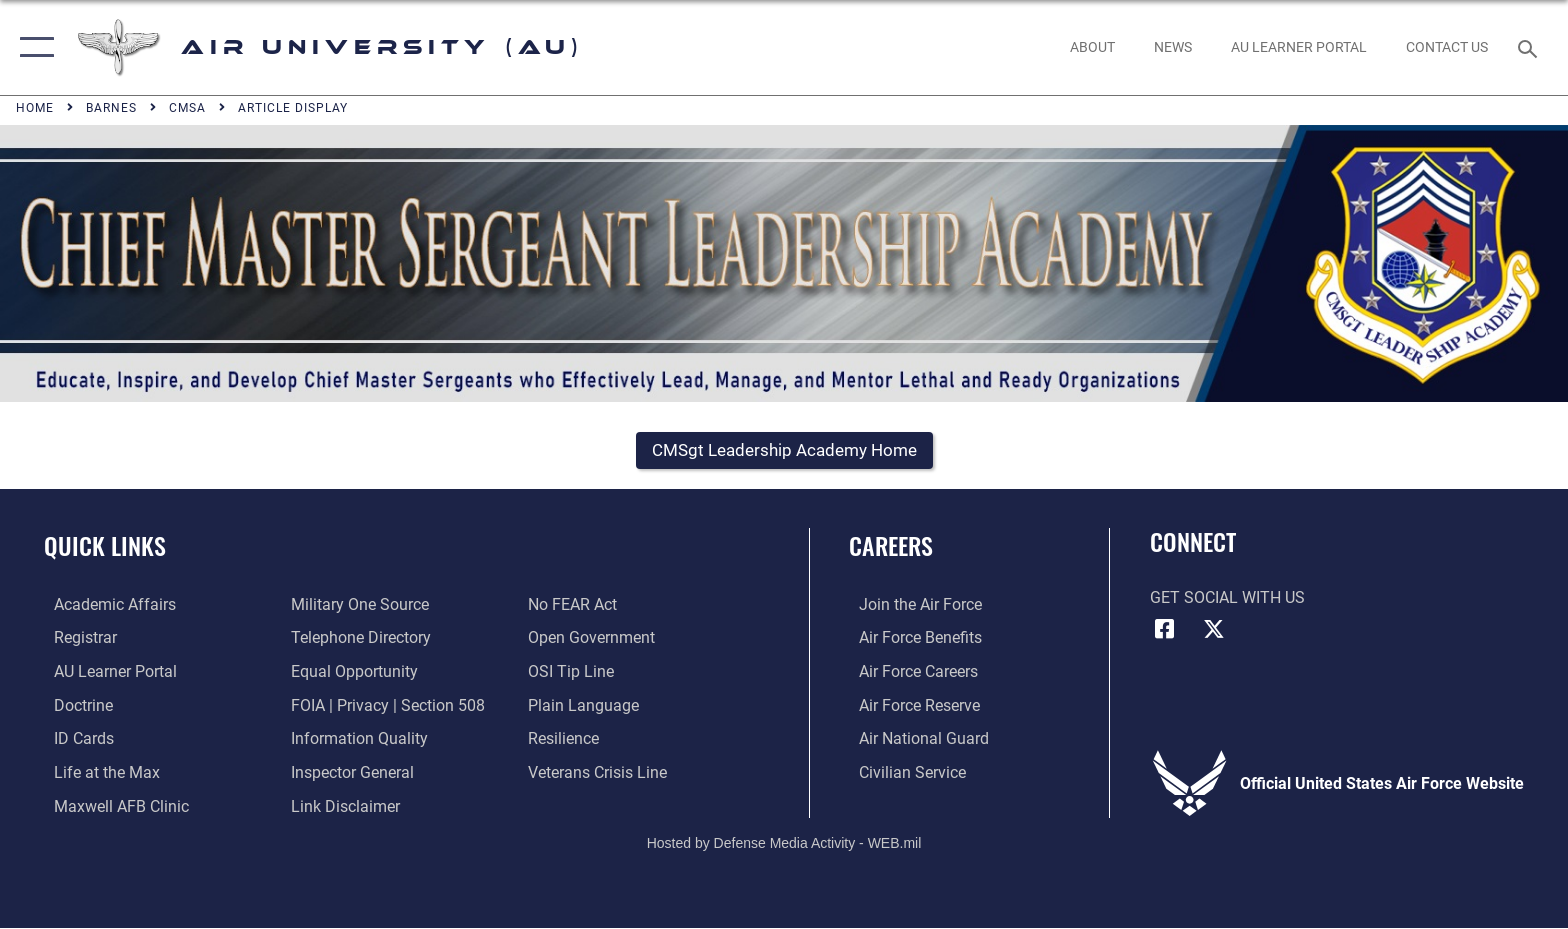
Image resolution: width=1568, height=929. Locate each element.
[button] (32, 47)
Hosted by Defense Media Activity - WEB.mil (784, 844)
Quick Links (105, 547)
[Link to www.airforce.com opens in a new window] (910, 606)
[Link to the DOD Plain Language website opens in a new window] (586, 706)
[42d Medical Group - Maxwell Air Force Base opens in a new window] (111, 806)
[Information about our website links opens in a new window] (342, 806)
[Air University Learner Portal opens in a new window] (105, 673)
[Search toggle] (1530, 47)
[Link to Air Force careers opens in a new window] (908, 673)
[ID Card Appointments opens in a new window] (74, 740)
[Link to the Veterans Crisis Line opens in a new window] (600, 773)
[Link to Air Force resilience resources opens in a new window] (566, 740)
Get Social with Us (1227, 599)
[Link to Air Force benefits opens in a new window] (910, 639)
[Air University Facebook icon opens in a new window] (1165, 631)
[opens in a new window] (1298, 47)
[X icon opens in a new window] (1214, 631)
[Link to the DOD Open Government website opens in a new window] (594, 639)
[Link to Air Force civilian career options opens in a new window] (902, 773)
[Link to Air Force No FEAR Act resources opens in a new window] (575, 606)
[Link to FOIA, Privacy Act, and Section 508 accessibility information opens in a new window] (385, 706)
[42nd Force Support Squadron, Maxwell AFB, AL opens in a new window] (97, 773)
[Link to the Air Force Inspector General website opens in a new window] (349, 773)
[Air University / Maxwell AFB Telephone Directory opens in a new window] (358, 639)
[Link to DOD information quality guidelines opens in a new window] (356, 740)
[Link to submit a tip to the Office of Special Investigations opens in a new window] (574, 673)
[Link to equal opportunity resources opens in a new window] (351, 673)
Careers (891, 547)
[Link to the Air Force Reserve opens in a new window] (909, 706)
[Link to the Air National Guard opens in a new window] (914, 740)
